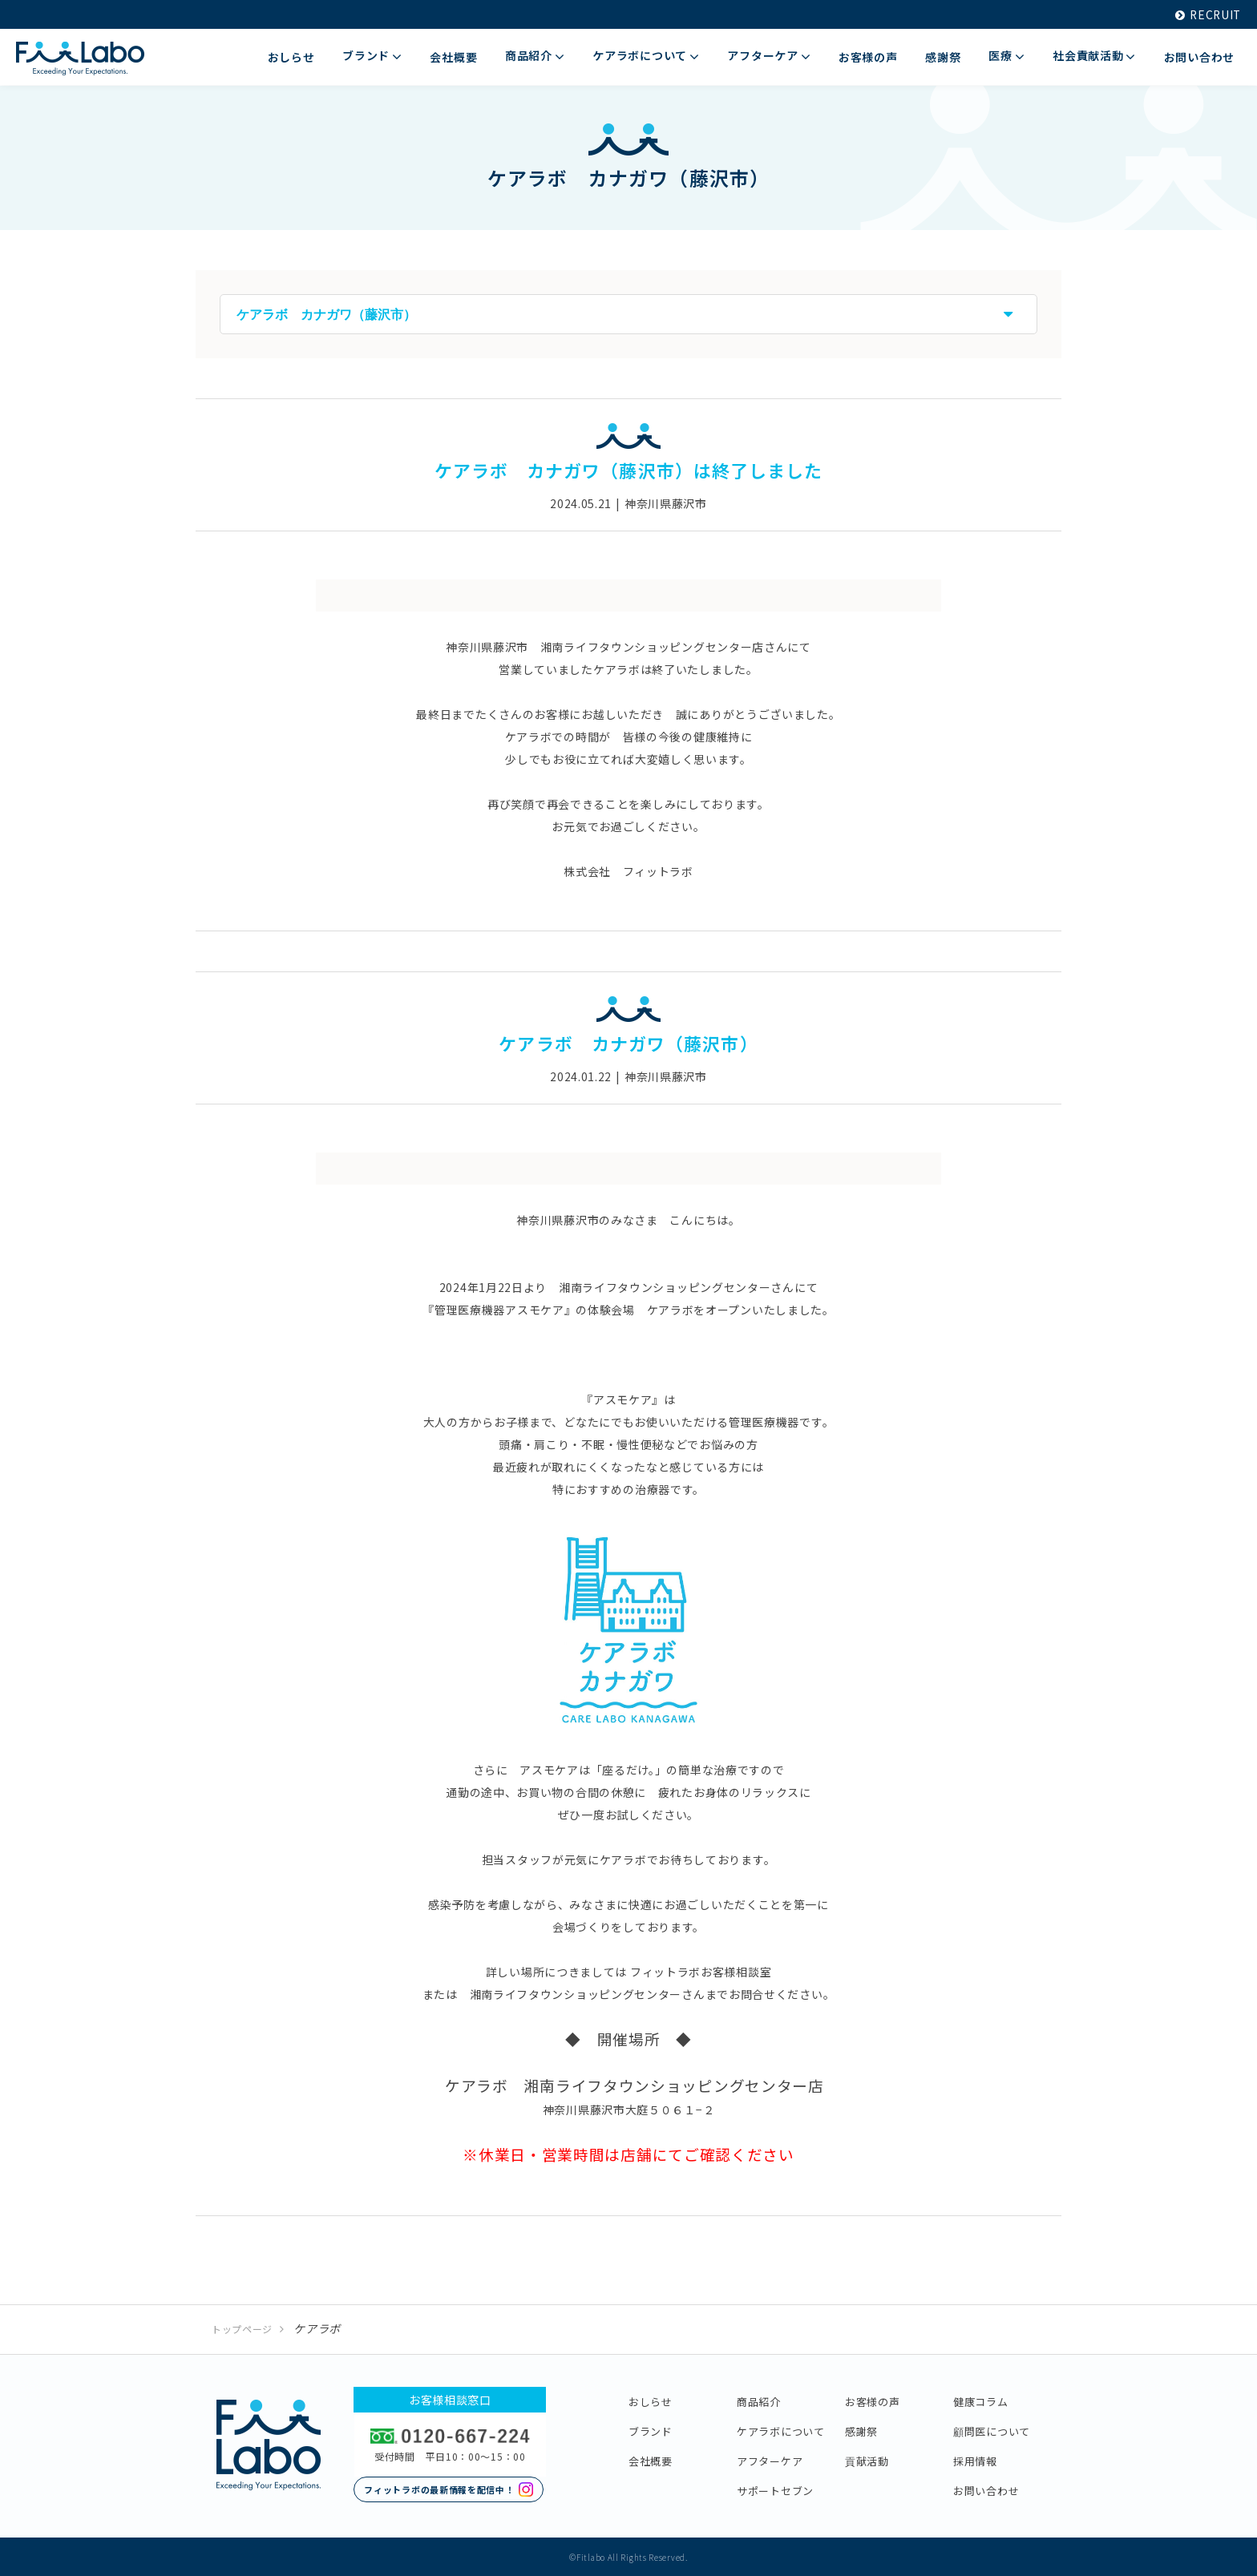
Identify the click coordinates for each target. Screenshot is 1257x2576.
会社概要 (650, 2459)
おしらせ (650, 2400)
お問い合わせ (986, 2489)
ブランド (650, 2429)
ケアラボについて (781, 2429)
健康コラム (980, 2400)
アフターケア (769, 2459)
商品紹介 (759, 2400)
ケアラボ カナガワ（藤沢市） (628, 1042)
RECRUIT (1207, 14)
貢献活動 (867, 2459)
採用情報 (975, 2459)
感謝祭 (861, 2429)
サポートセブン (775, 2489)
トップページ (242, 2328)
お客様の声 (872, 2400)
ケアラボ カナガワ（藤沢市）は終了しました (628, 469)
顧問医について (991, 2429)
